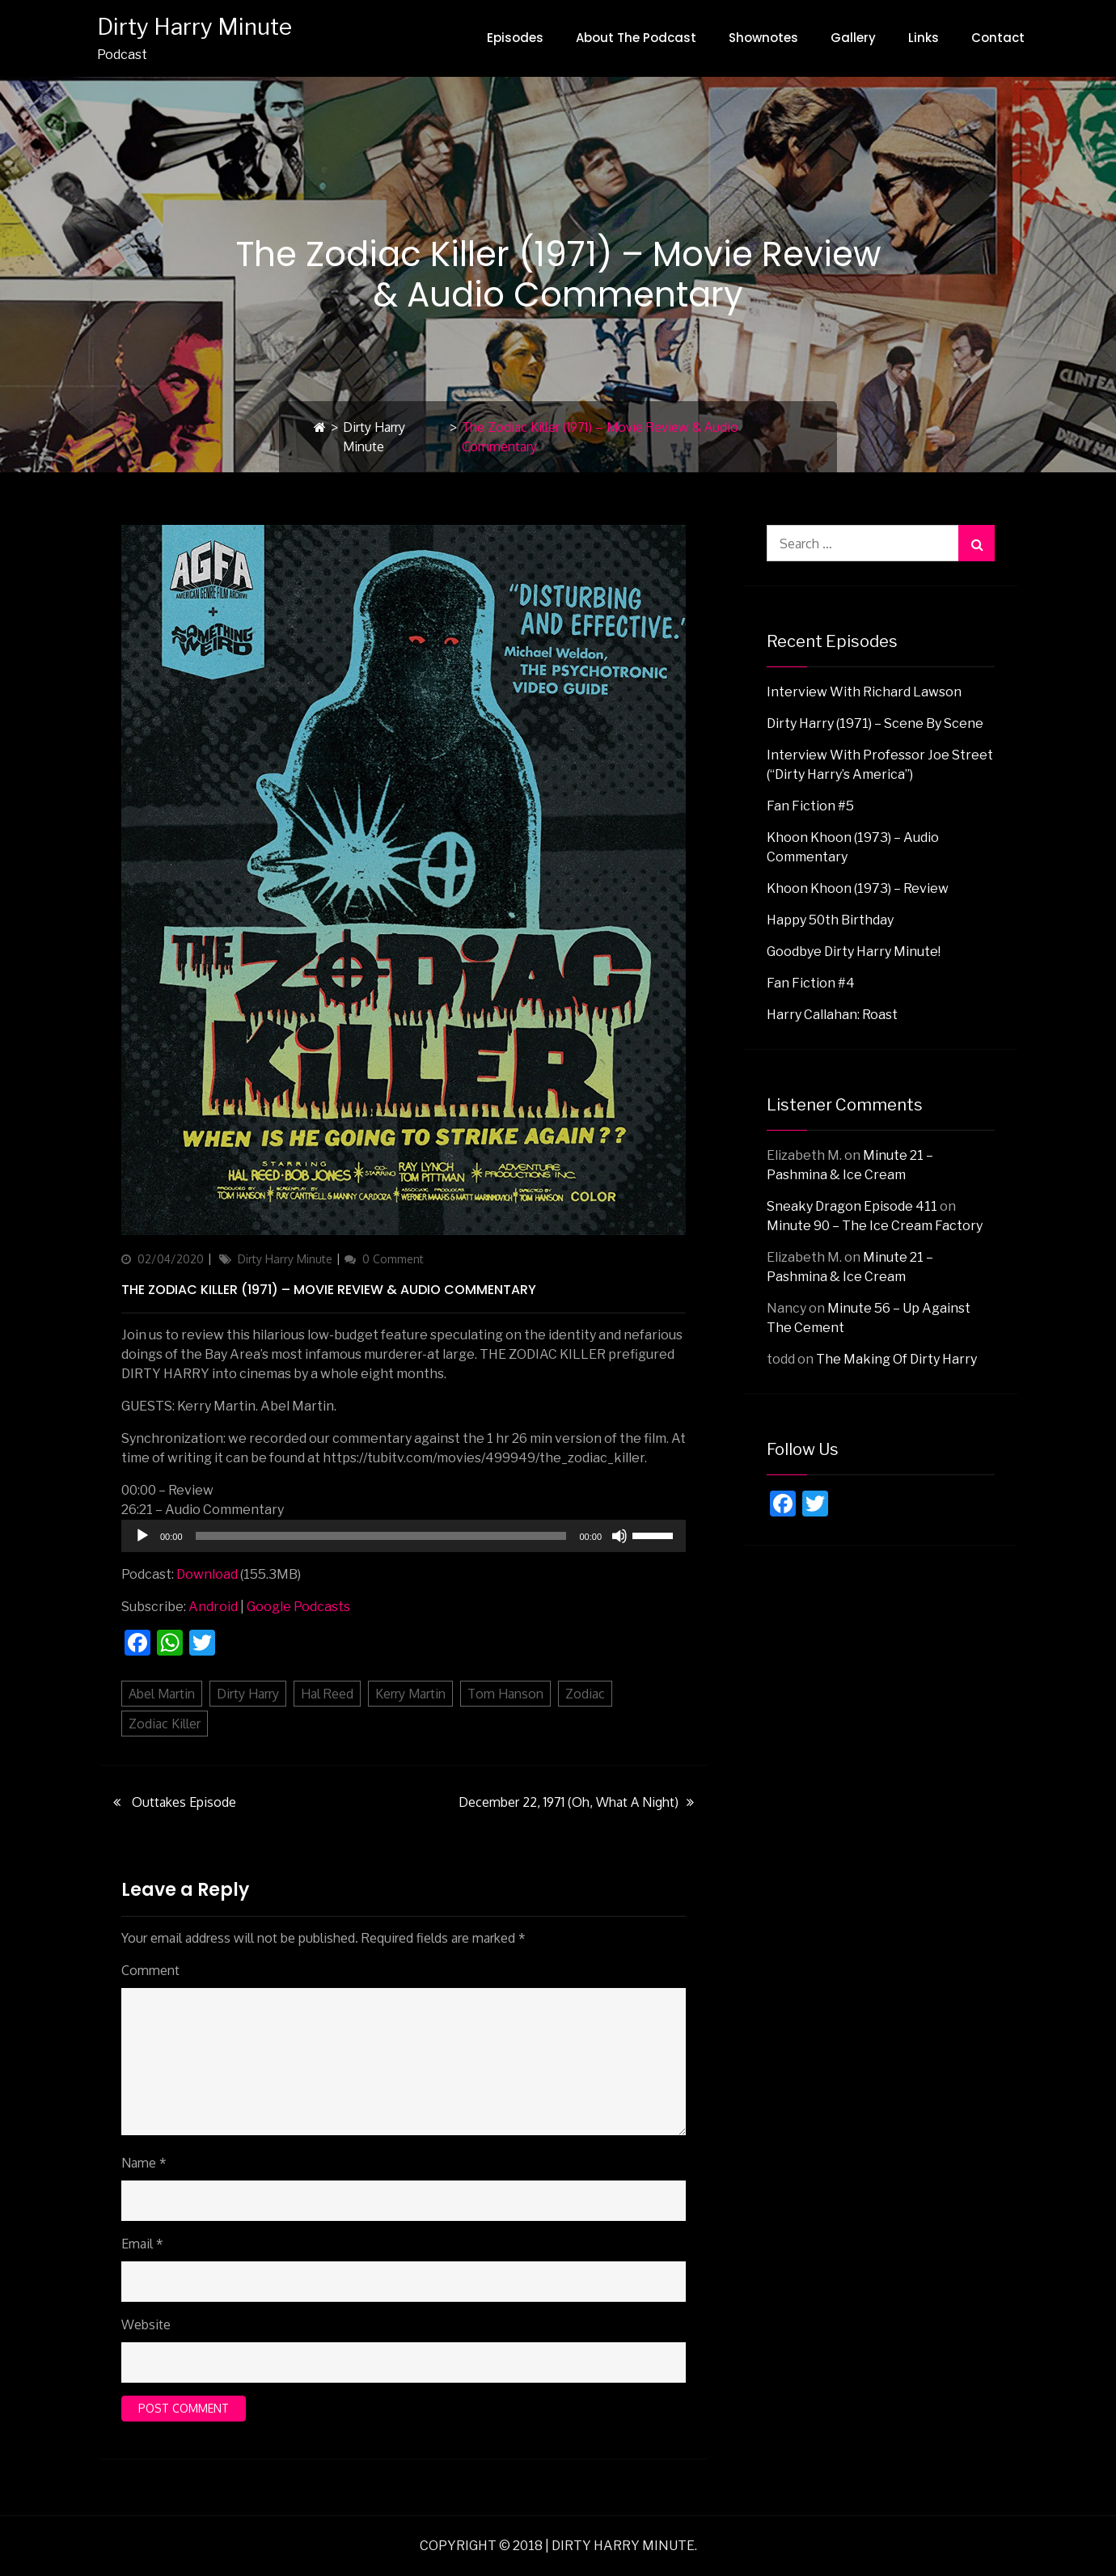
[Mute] (619, 1536)
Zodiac (585, 1694)
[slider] (381, 1536)
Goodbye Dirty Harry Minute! (854, 951)
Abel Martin (162, 1694)
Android (213, 1606)
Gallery (853, 37)
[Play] (142, 1536)
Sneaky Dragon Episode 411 (852, 1206)
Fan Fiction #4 (811, 983)
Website (146, 2324)
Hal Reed (327, 1694)
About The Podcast (636, 37)
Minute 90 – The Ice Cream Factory (875, 1225)
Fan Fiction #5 (810, 806)
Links (923, 37)
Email (142, 2243)
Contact (998, 37)
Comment (150, 1970)
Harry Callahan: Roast (832, 1014)
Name (144, 2163)
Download (207, 1574)
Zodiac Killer (165, 1723)
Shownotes (763, 37)
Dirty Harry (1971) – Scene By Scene (875, 723)
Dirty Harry (248, 1694)
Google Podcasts (298, 1606)
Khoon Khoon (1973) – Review (858, 888)
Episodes (515, 37)
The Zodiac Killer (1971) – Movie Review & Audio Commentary (328, 1289)
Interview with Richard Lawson (864, 692)
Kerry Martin (410, 1694)
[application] (403, 1536)
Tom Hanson (505, 1694)
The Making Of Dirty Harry (896, 1359)
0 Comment (393, 1259)
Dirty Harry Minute (194, 26)
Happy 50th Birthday (830, 920)
